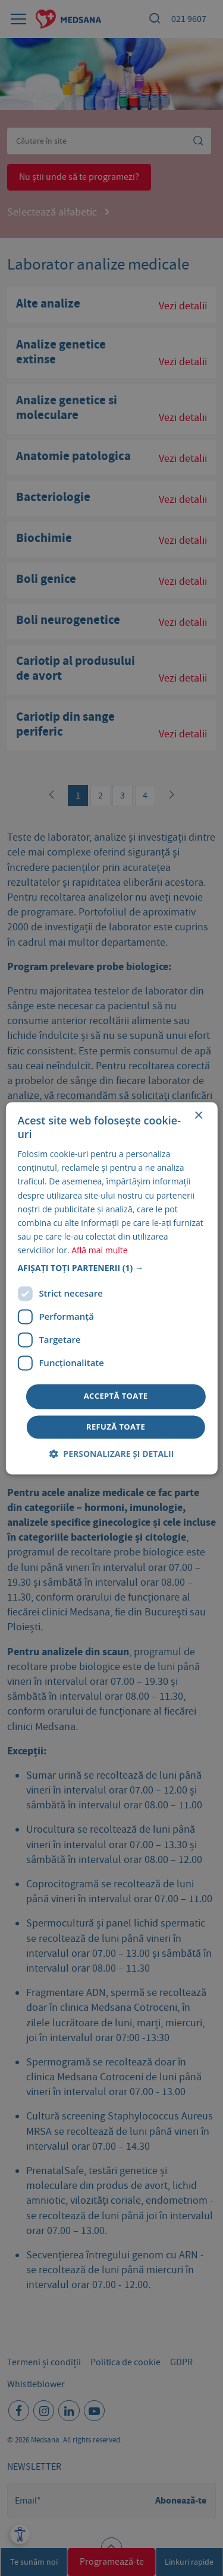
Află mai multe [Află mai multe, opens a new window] (99, 1250)
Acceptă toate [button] (116, 1395)
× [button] (198, 1115)
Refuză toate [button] (115, 1426)
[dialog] (111, 1288)
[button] (111, 1268)
